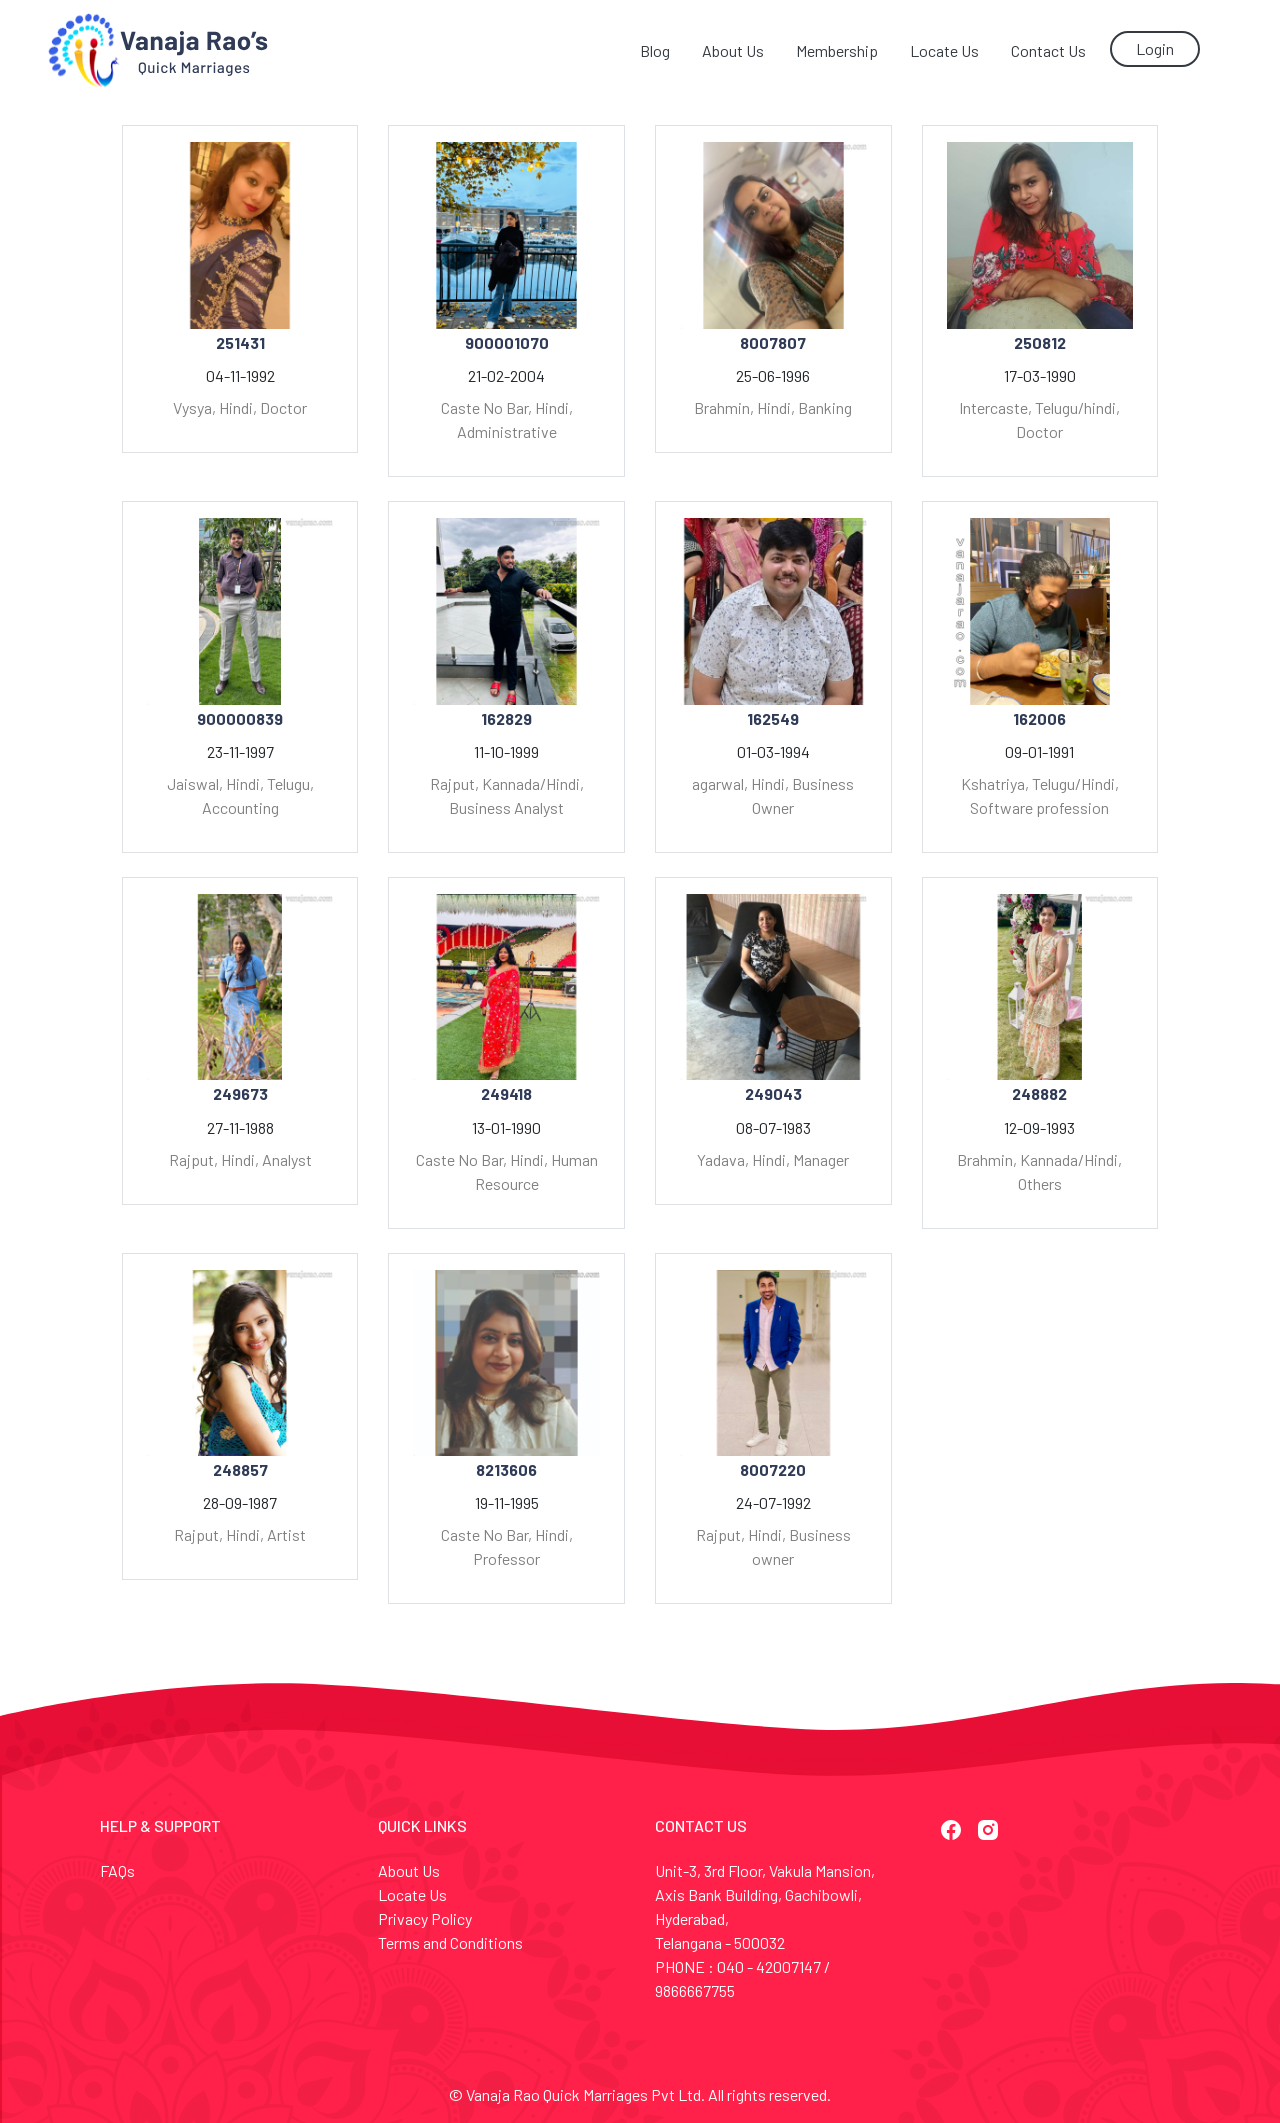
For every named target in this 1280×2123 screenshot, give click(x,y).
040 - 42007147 (769, 1966)
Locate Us (944, 50)
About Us (733, 50)
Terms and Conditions (450, 1942)
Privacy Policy (425, 1918)
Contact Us (1048, 50)
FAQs (117, 1870)
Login (1155, 48)
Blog (655, 50)
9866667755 (695, 1990)
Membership (837, 50)
